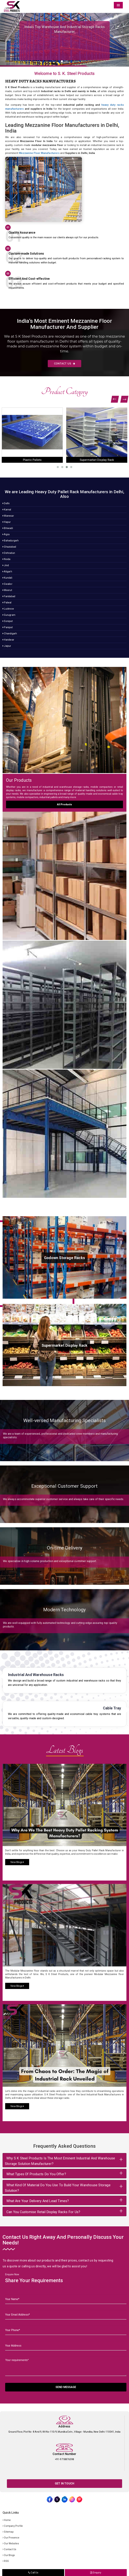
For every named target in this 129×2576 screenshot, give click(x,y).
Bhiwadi (8, 528)
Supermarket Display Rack (97, 460)
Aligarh (7, 571)
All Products (64, 804)
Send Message (66, 2387)
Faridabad (9, 596)
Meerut (7, 590)
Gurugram (9, 615)
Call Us (33, 2572)
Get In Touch (64, 2484)
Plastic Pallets (32, 460)
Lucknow (8, 608)
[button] (9, 40)
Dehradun (9, 553)
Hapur (7, 522)
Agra (6, 534)
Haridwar (8, 639)
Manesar (8, 515)
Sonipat (8, 621)
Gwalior (7, 584)
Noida (6, 559)
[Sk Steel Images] (64, 1257)
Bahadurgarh (11, 540)
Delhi (6, 503)
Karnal (7, 509)
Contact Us (64, 363)
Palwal (7, 602)
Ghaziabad (9, 546)
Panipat (8, 627)
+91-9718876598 (64, 2459)
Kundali (7, 577)
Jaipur (7, 646)
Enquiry (95, 2572)
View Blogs (17, 1862)
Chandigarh (10, 633)
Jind (6, 565)
